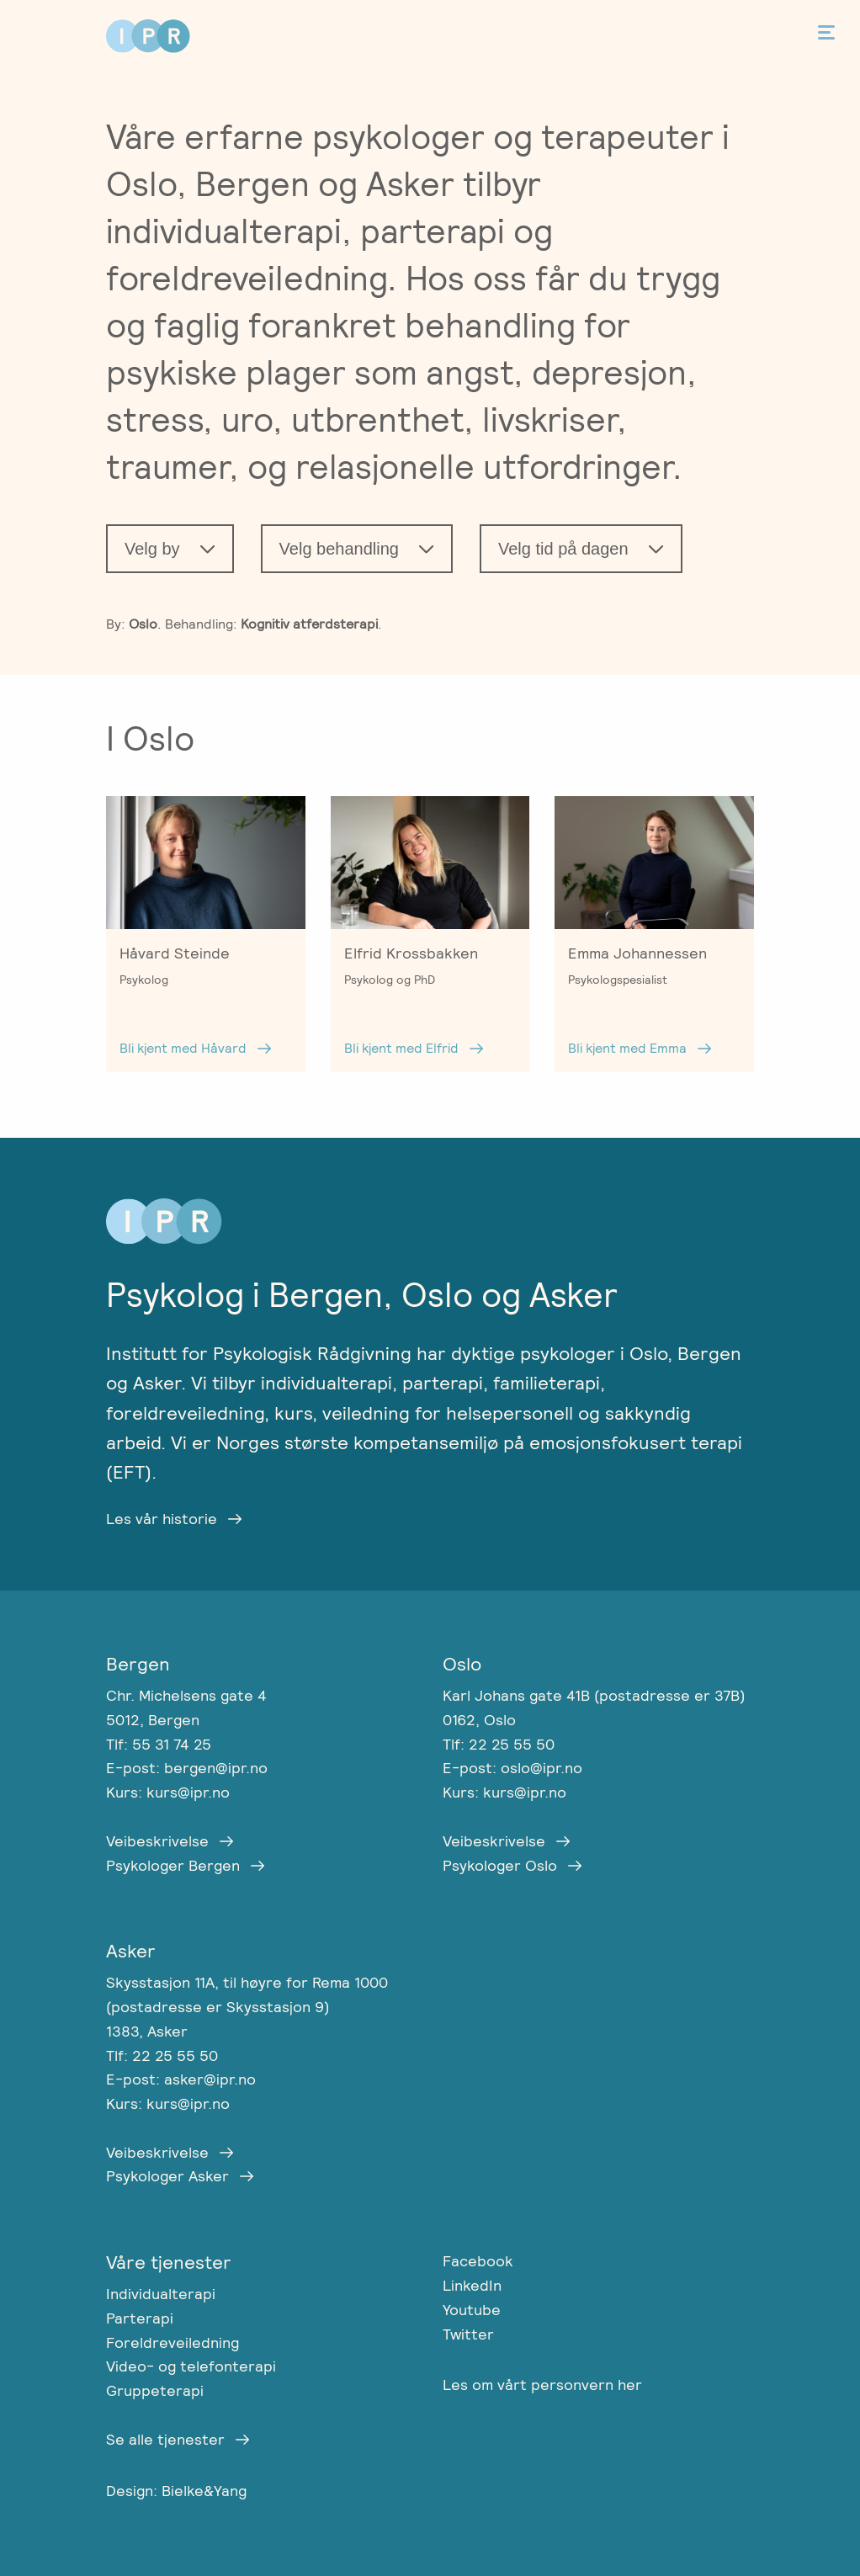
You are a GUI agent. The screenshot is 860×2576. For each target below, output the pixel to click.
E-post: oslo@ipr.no (512, 1767)
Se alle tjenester (165, 2439)
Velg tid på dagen (563, 548)
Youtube (472, 2309)
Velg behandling (339, 548)
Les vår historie (161, 1518)
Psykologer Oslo (500, 1865)
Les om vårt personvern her (542, 2384)
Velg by (152, 548)
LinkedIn (472, 2285)
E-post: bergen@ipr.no (187, 1767)
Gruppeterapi (155, 2390)
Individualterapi (160, 2293)
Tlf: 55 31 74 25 (158, 1744)
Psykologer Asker (167, 2176)
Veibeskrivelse (157, 1841)
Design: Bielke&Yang (176, 2490)
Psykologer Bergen (173, 1865)
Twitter (468, 2334)
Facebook (478, 2261)
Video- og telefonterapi (191, 2366)
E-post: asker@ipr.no (181, 2079)
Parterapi (139, 2318)
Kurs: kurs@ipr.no (168, 1792)
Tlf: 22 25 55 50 (499, 1744)
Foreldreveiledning (172, 2342)
